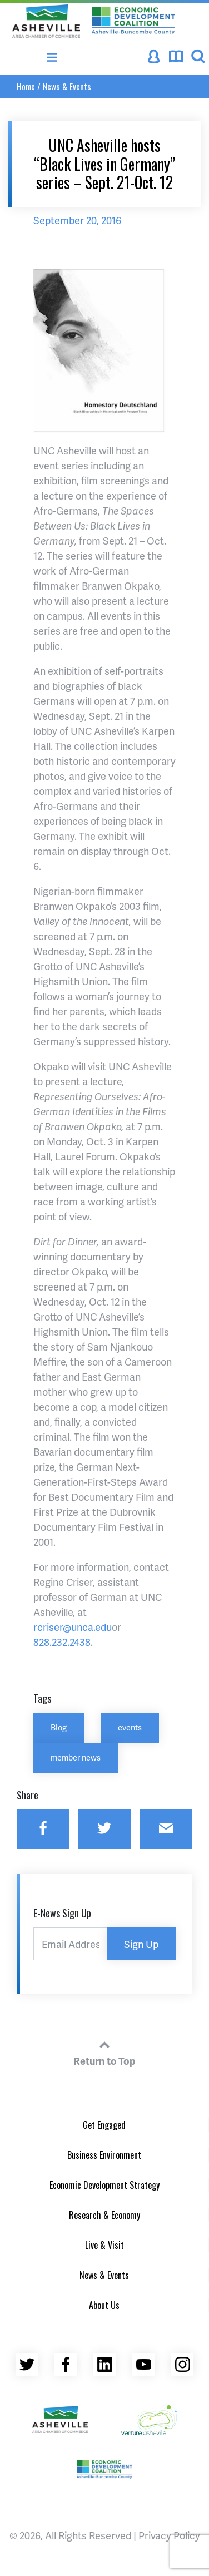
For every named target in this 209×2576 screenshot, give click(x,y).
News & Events (67, 86)
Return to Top (104, 2051)
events (130, 1727)
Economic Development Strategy (104, 2185)
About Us (104, 2305)
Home (26, 86)
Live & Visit (104, 2245)
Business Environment (104, 2155)
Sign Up (141, 1944)
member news (76, 1757)
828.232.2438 (62, 1642)
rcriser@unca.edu (72, 1627)
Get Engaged (104, 2125)
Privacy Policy (169, 2535)
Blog (59, 1727)
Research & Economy (104, 2215)
